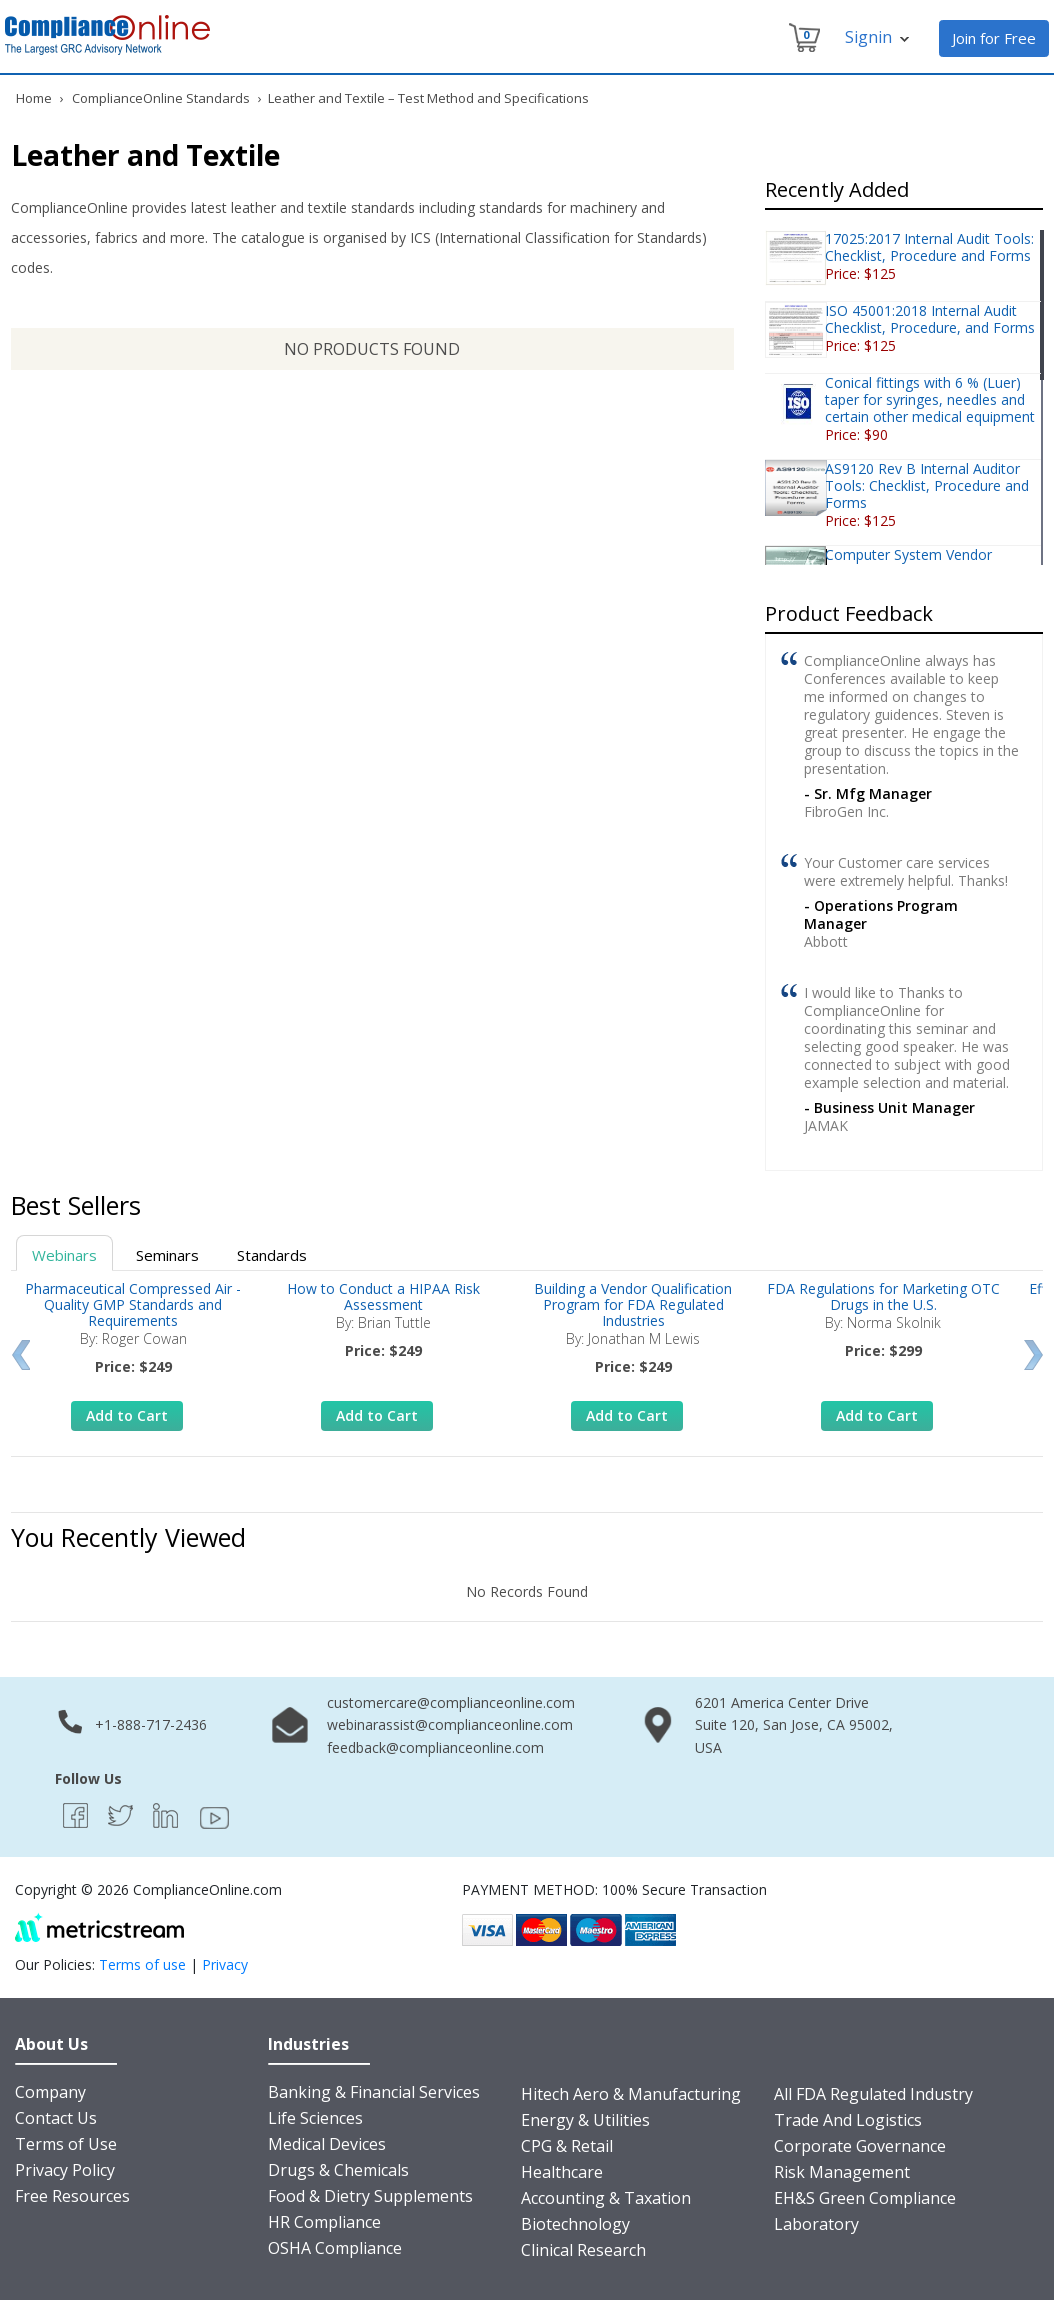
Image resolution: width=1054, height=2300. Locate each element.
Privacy (225, 1964)
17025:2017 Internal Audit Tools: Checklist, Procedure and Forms (929, 247)
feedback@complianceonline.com (435, 1747)
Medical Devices (327, 2144)
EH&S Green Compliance (865, 2198)
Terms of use (142, 1964)
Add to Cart (127, 1415)
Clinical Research (583, 2250)
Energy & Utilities (585, 2120)
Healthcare (562, 2172)
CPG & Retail (567, 2146)
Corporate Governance (860, 2146)
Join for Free (994, 38)
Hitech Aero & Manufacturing (631, 2094)
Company (50, 2092)
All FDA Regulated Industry (873, 2094)
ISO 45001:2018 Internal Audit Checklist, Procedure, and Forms (930, 319)
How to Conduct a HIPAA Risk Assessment (383, 1296)
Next (1033, 1355)
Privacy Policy (65, 2170)
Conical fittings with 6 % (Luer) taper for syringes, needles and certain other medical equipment (930, 399)
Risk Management (842, 2172)
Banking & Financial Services (374, 2092)
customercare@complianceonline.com (451, 1702)
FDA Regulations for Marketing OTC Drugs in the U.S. (883, 1296)
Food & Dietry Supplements (370, 2196)
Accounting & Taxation (606, 2198)
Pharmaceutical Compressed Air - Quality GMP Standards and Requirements (133, 1304)
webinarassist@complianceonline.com (450, 1724)
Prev (20, 1355)
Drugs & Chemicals (338, 2170)
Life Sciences (315, 2118)
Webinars (64, 1255)
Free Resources (72, 2196)
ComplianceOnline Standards (161, 98)
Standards (272, 1255)
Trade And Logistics (848, 2120)
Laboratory (816, 2224)
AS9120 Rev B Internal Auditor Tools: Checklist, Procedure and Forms (927, 485)
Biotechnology (575, 2224)
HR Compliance (324, 2222)
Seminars (167, 1255)
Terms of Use (66, 2144)
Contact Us (56, 2118)
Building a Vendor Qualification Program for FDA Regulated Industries (633, 1304)
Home (34, 98)
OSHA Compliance (335, 2248)
